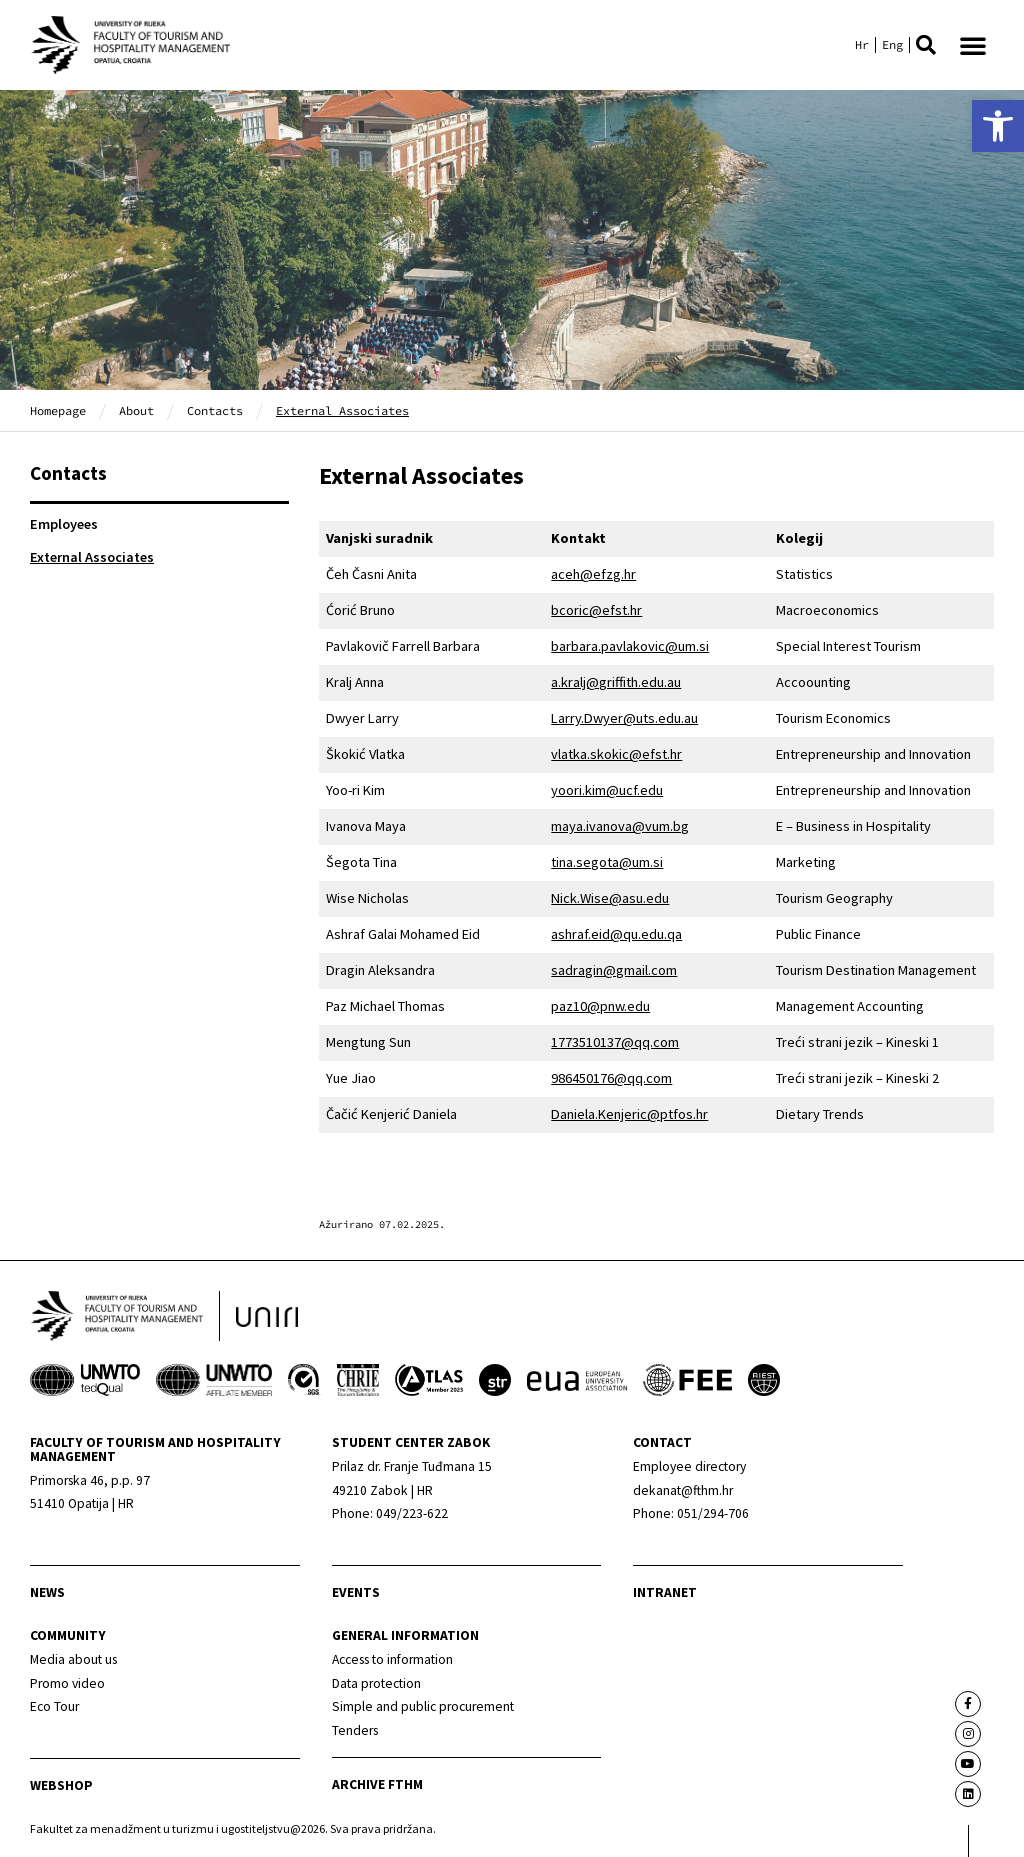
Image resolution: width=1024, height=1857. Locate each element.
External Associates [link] (92, 557)
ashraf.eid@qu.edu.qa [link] (616, 934)
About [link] (136, 410)
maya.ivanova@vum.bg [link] (620, 826)
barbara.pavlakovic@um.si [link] (630, 646)
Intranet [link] (665, 1592)
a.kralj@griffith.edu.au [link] (616, 682)
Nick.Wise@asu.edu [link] (610, 898)
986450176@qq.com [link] (611, 1078)
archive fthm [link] (377, 1784)
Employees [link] (64, 524)
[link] (998, 126)
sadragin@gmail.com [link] (614, 970)
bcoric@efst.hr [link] (596, 610)
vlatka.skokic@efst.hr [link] (616, 754)
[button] (926, 45)
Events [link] (356, 1592)
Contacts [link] (215, 410)
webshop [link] (61, 1785)
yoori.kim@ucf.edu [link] (607, 790)
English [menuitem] (892, 45)
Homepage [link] (58, 410)
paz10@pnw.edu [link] (600, 1006)
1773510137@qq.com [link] (615, 1042)
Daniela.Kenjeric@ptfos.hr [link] (629, 1114)
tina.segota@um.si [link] (607, 862)
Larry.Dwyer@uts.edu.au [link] (624, 718)
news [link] (47, 1592)
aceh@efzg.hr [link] (593, 574)
